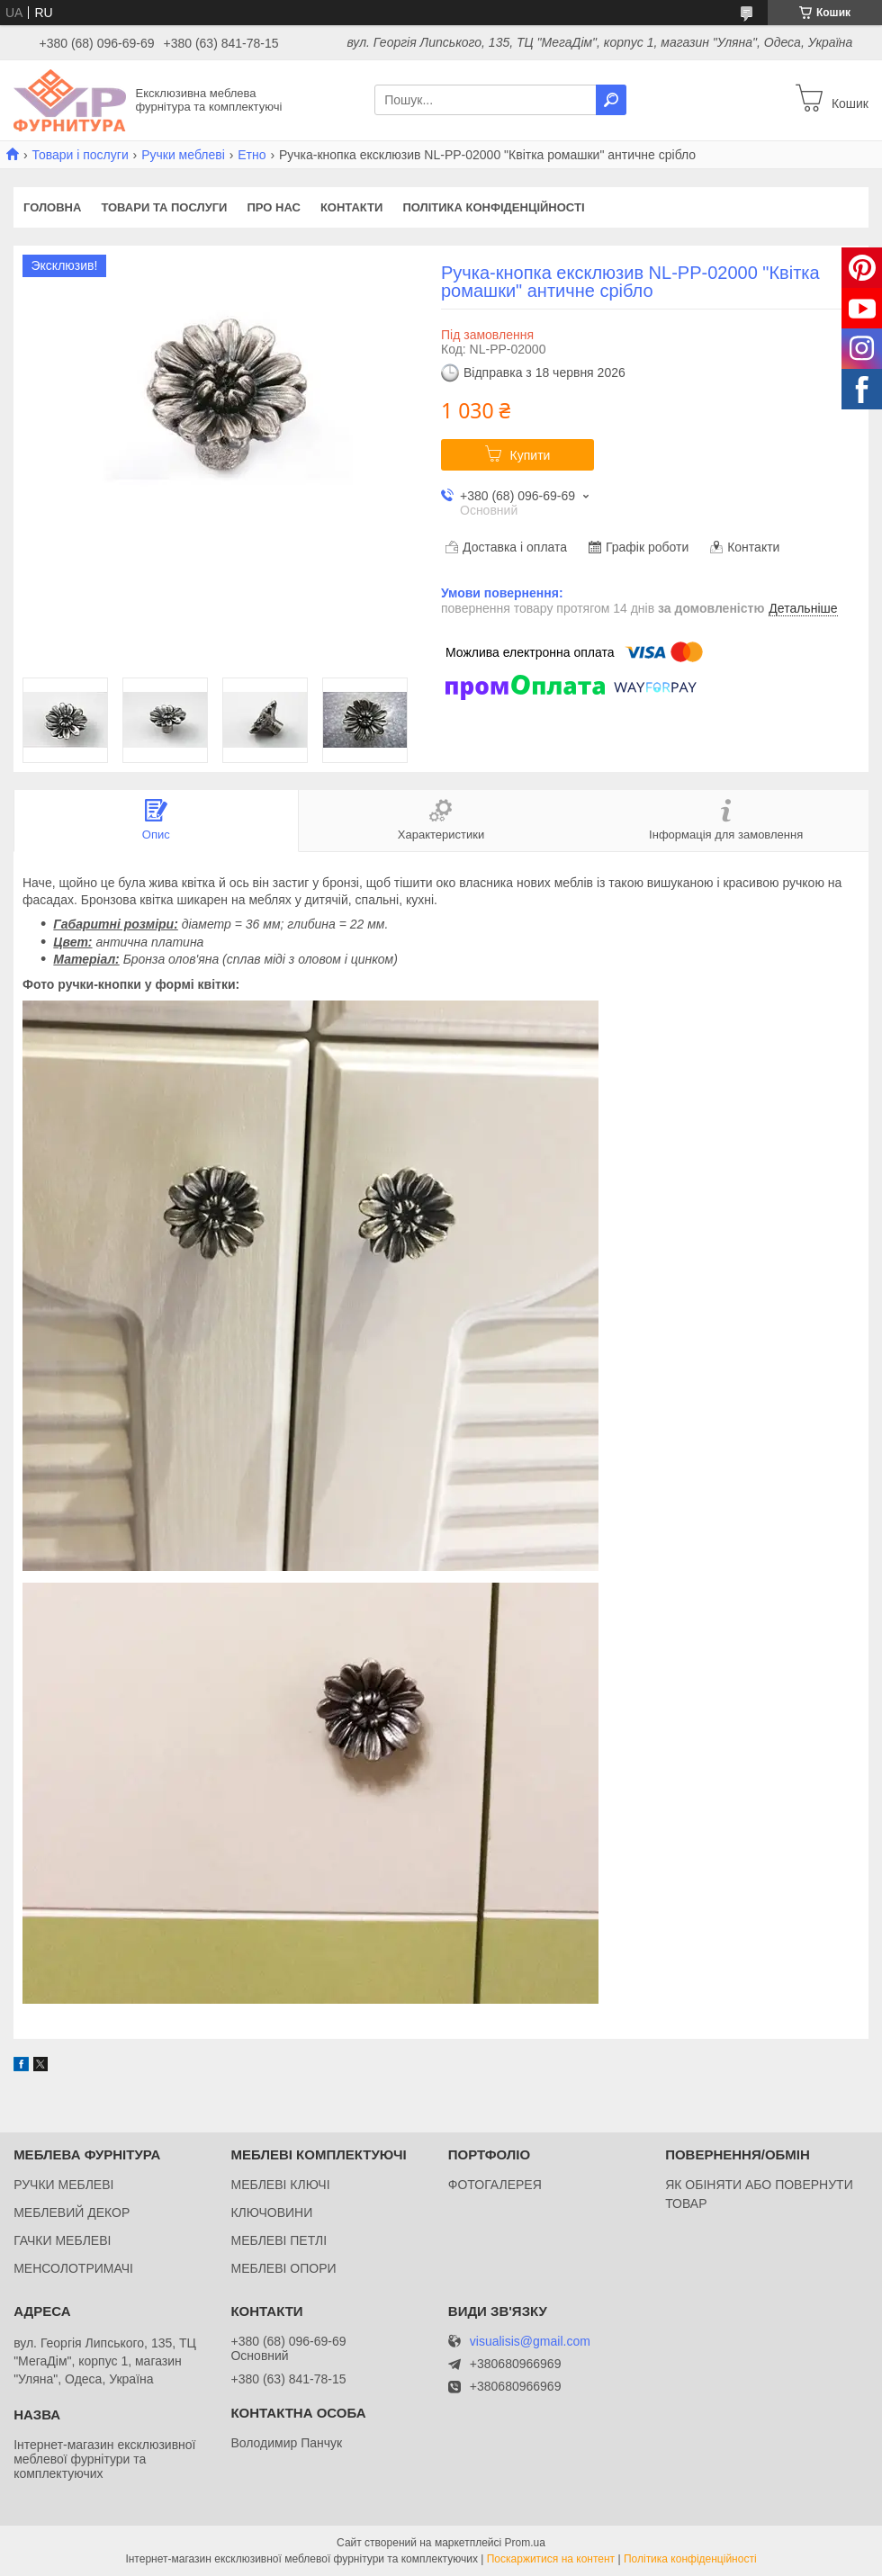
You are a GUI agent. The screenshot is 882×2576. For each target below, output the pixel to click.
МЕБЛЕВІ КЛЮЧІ (279, 2184)
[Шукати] (611, 100)
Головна (52, 207)
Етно (252, 155)
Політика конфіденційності (493, 207)
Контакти (351, 207)
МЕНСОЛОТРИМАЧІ (73, 2268)
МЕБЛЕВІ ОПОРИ (283, 2268)
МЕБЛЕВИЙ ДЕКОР (72, 2212)
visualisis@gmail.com (530, 2341)
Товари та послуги (164, 207)
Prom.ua (525, 2542)
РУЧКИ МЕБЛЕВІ (63, 2184)
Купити (530, 455)
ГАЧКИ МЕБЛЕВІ (62, 2240)
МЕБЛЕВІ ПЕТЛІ (278, 2240)
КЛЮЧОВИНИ (271, 2212)
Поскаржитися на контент (551, 2559)
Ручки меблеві (183, 155)
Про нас (273, 207)
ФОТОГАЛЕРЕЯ (495, 2184)
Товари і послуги (80, 155)
